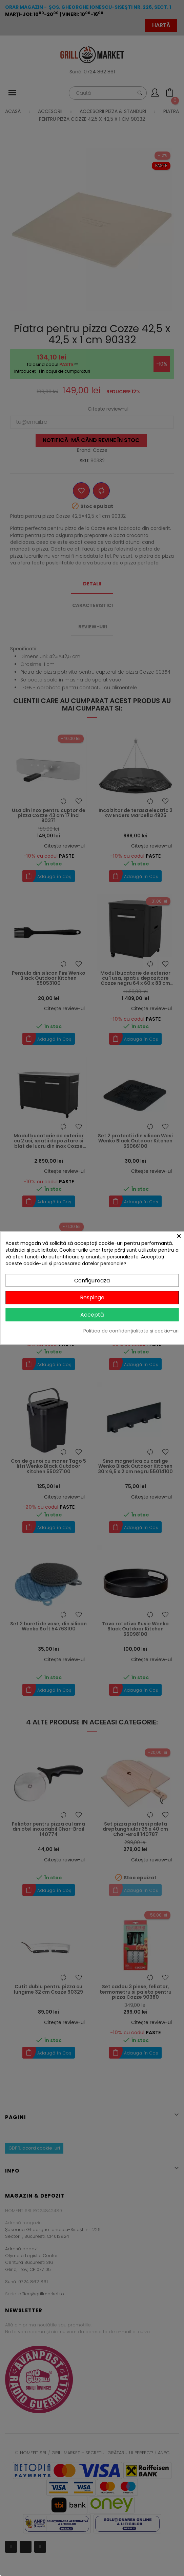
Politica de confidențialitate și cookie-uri (131, 1330)
